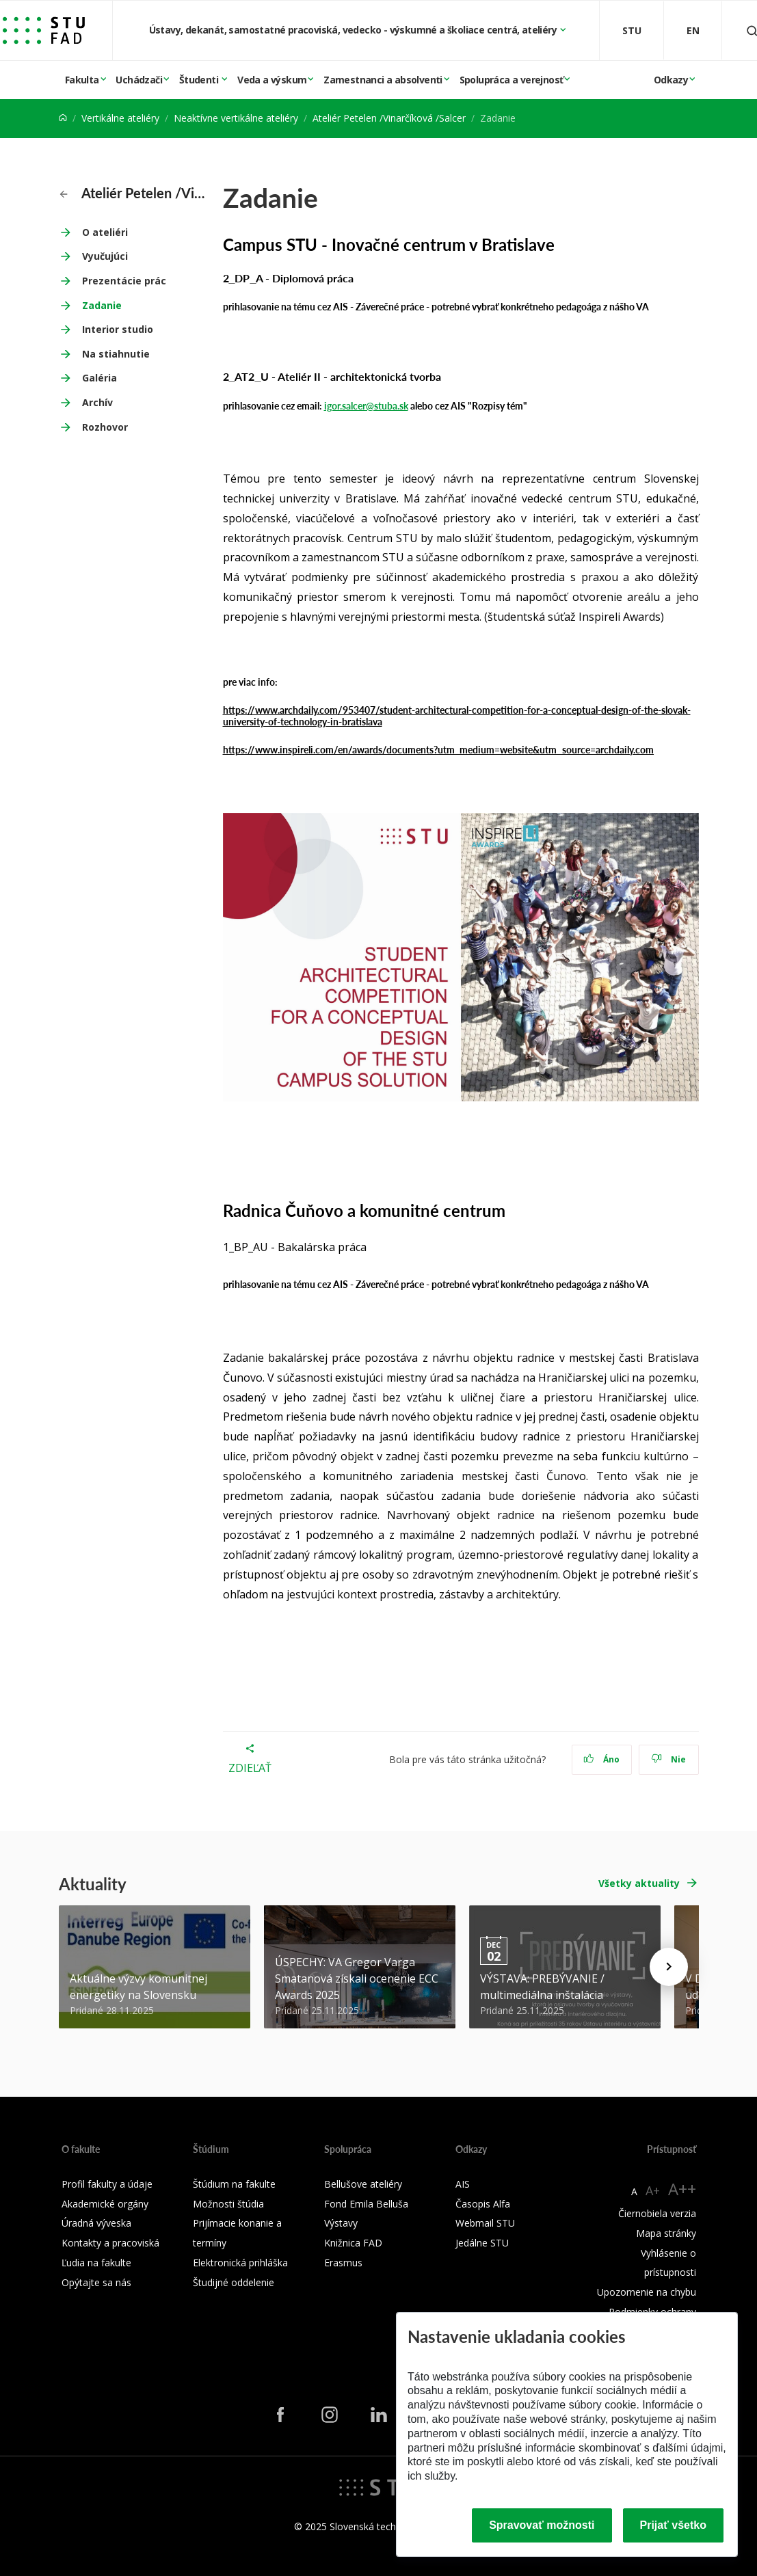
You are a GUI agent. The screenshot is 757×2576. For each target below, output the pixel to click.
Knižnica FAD (353, 2242)
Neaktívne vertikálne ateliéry (236, 117)
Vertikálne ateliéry (120, 117)
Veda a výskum (271, 79)
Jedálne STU (482, 2242)
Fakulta (82, 79)
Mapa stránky (666, 2233)
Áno (601, 1759)
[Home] (63, 117)
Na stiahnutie (116, 353)
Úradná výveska (96, 2222)
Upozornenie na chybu (646, 2291)
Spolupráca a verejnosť (511, 79)
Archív (97, 402)
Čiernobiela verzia (657, 2213)
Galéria (99, 377)
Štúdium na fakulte (234, 2183)
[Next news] (669, 1967)
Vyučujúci (105, 256)
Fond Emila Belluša (366, 2203)
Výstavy (341, 2222)
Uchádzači (139, 79)
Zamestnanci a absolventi (382, 79)
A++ (682, 2188)
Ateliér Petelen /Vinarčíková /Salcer (389, 117)
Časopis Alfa (482, 2203)
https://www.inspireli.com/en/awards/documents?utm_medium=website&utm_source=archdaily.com (438, 749)
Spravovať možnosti (541, 2525)
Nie (668, 1759)
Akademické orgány (105, 2203)
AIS (462, 2183)
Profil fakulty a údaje (107, 2183)
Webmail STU (485, 2222)
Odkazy (671, 79)
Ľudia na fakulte (96, 2262)
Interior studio (117, 329)
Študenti (200, 79)
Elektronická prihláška (240, 2262)
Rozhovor (105, 426)
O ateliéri (105, 232)
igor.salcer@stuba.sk (366, 405)
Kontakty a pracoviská (110, 2242)
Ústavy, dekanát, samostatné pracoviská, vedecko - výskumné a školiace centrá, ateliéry (354, 29)
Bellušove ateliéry (363, 2183)
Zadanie (102, 305)
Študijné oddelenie (233, 2282)
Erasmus (343, 2262)
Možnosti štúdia (228, 2203)
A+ (653, 2190)
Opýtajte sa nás (96, 2282)
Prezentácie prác (124, 280)
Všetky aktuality (639, 1883)
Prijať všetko (673, 2525)
